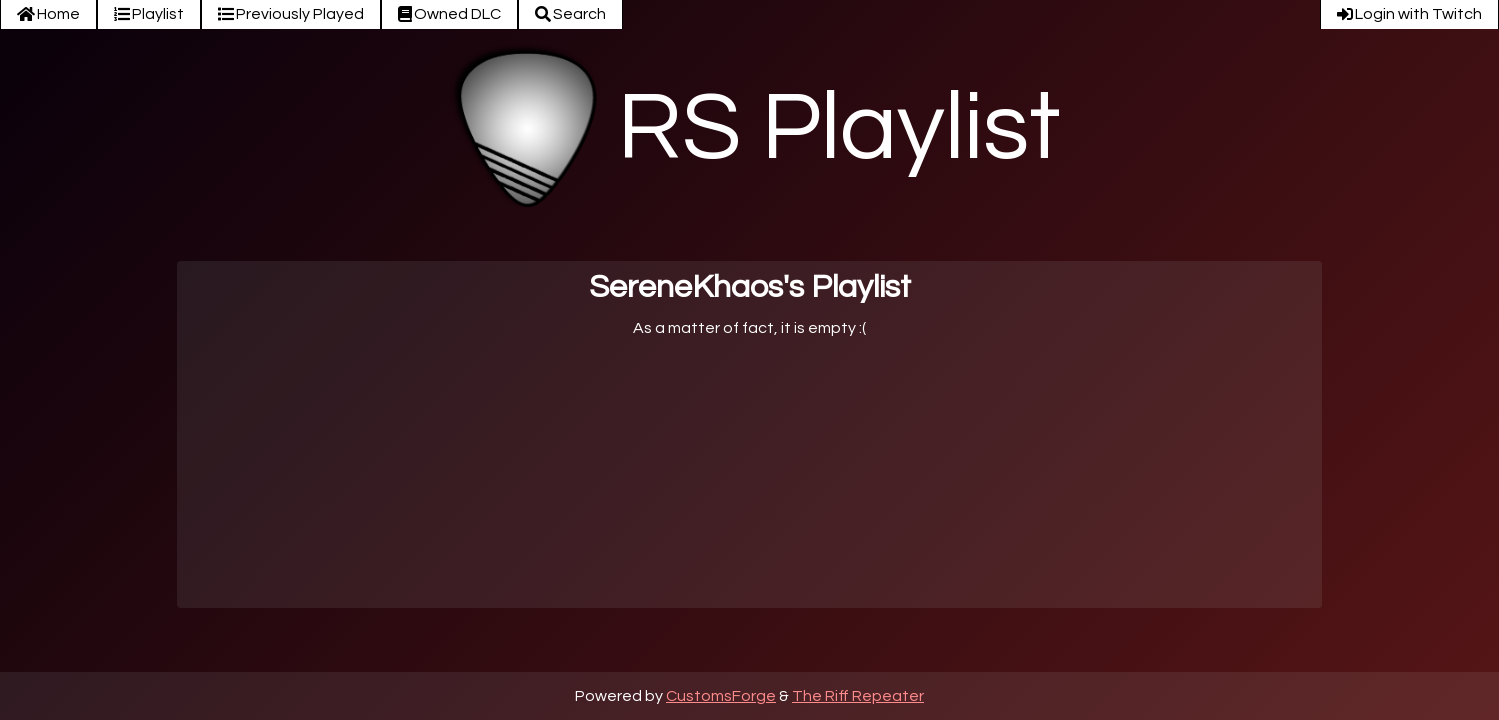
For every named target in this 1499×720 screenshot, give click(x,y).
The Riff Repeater (858, 696)
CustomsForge (721, 696)
